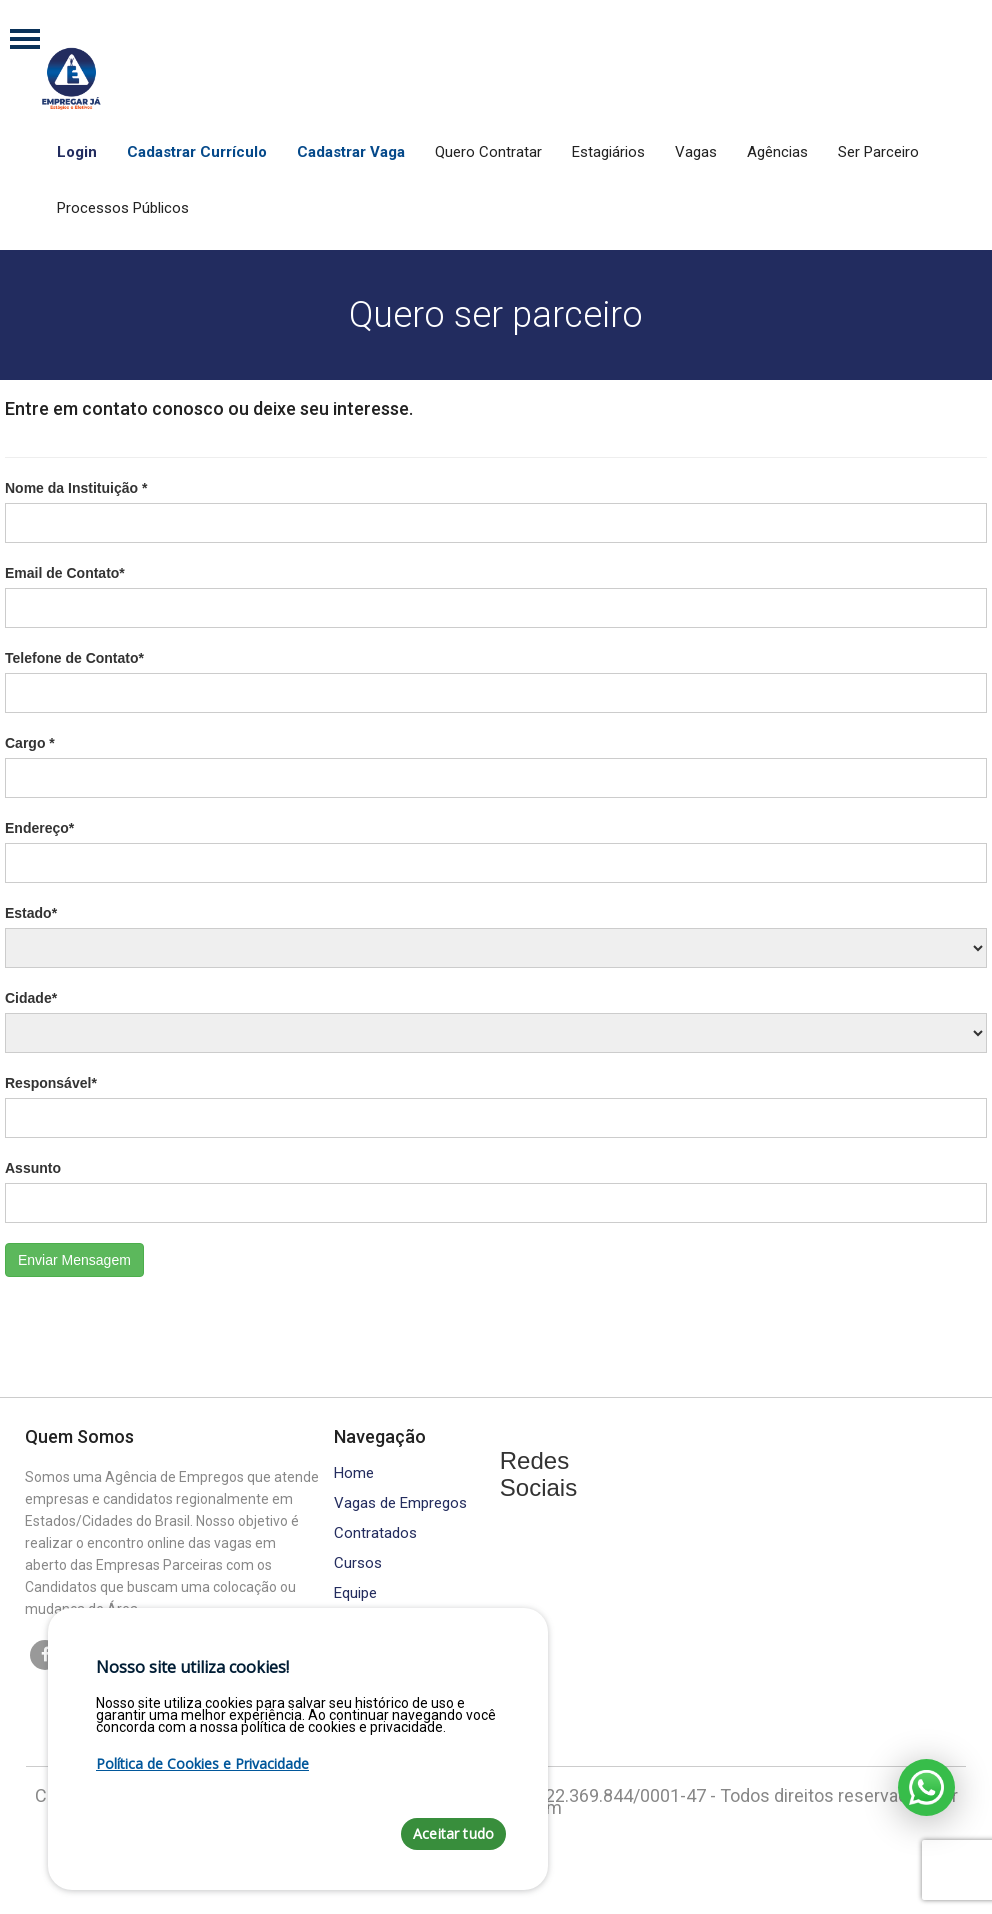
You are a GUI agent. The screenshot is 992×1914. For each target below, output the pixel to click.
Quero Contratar (488, 152)
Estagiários (608, 152)
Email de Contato (65, 573)
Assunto (33, 1168)
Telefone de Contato (74, 658)
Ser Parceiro (878, 152)
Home (354, 1473)
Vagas (696, 152)
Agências (777, 152)
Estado (31, 913)
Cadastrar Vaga (351, 152)
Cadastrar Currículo (197, 152)
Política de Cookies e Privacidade (202, 1763)
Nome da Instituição (76, 488)
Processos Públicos (123, 208)
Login (77, 152)
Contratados (375, 1533)
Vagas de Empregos (400, 1503)
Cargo (30, 743)
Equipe (355, 1593)
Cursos (358, 1563)
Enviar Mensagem (74, 1260)
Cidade (31, 998)
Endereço (39, 828)
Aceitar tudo (453, 1833)
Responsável (51, 1083)
